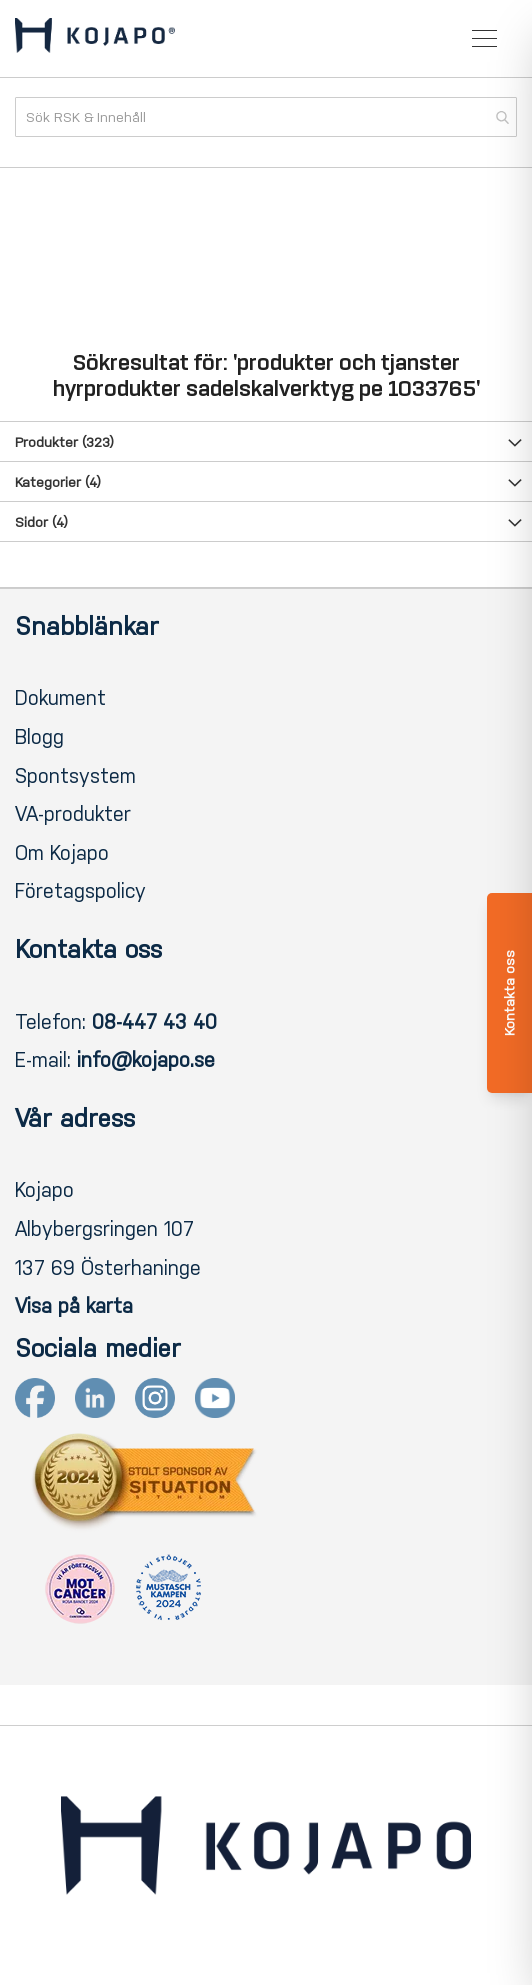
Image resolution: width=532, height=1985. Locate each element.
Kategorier (58, 482)
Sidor (41, 522)
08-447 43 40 (154, 1022)
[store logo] (95, 39)
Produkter (64, 442)
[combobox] (266, 117)
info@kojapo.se (146, 1060)
